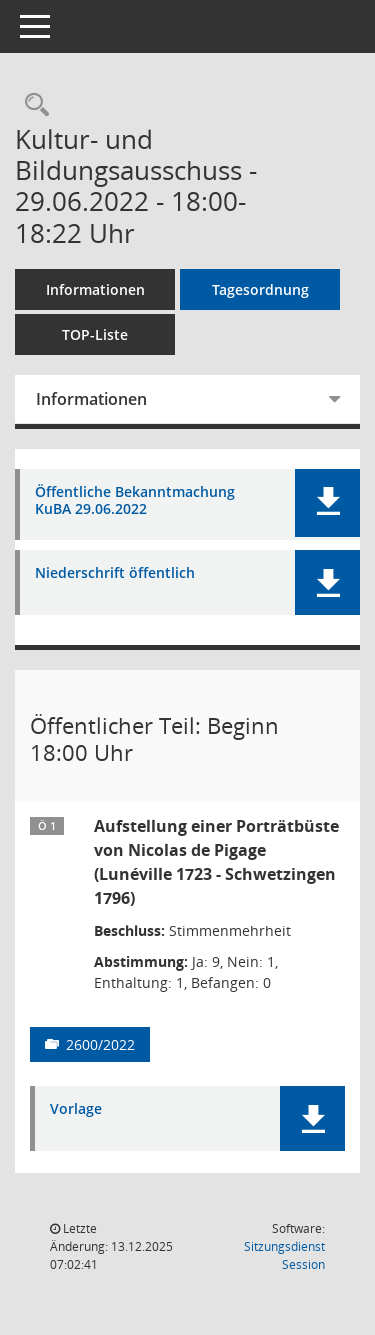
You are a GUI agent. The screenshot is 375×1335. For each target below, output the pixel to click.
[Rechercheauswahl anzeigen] (32, 105)
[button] (327, 503)
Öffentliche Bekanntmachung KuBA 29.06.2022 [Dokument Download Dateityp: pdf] (135, 501)
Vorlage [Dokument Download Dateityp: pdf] (76, 1109)
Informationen (95, 289)
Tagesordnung (260, 289)
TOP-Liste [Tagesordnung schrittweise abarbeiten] (95, 334)
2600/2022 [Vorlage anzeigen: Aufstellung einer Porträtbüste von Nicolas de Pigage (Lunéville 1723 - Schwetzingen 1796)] (100, 1044)
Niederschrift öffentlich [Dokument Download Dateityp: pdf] (115, 573)
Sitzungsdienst (284, 1255)
